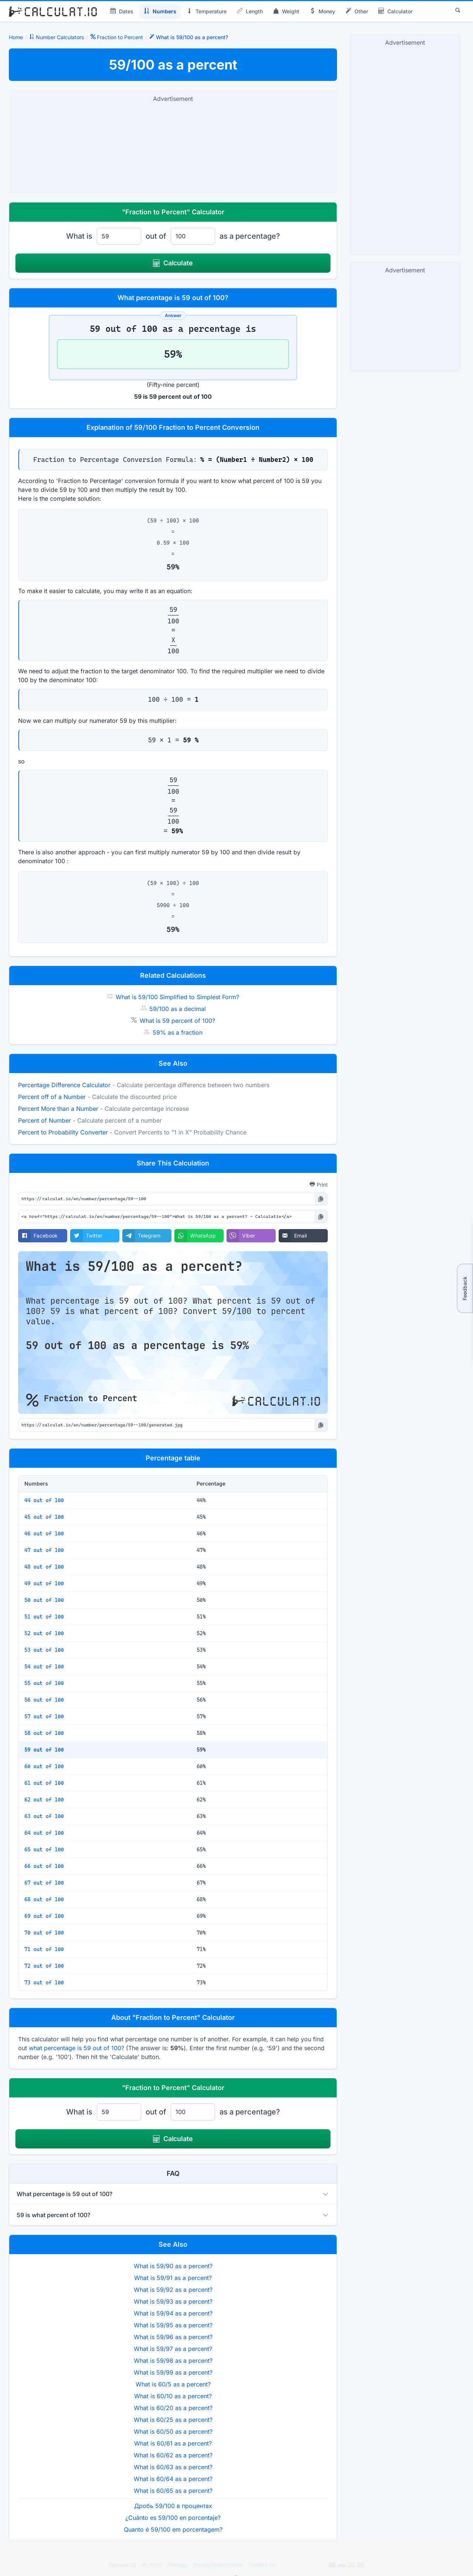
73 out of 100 (44, 1982)
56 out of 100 (44, 1700)
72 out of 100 (44, 1966)
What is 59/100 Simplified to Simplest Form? (177, 997)
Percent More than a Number (58, 1108)
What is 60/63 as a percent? (173, 2467)
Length (250, 11)
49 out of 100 (44, 1583)
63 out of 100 (44, 1816)
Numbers (160, 11)
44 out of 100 (44, 1500)
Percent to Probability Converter (63, 1132)
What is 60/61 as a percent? (173, 2443)
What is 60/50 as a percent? (173, 2431)
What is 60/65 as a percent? (173, 2490)
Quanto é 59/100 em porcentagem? (173, 2529)
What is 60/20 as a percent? (173, 2408)
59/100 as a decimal (177, 1009)
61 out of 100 (44, 1783)
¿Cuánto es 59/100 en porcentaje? (173, 2517)
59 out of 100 (44, 1750)
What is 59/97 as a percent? (173, 2348)
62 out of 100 (44, 1800)
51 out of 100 (44, 1617)
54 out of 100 (44, 1667)
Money (322, 11)
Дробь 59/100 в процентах (173, 2505)
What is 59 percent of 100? (177, 1020)
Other (357, 11)
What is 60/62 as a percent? (173, 2455)
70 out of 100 (44, 1933)
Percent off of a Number (52, 1096)
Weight (286, 11)
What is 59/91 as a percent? (173, 2277)
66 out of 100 (44, 1866)
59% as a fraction (178, 1032)
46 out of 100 (44, 1534)
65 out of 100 (44, 1849)
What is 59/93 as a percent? (173, 2301)
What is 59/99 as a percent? (173, 2372)
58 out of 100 (44, 1733)
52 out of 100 (44, 1633)
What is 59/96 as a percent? (173, 2337)
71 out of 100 (44, 1949)
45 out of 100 (44, 1517)
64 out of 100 (44, 1833)
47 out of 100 (44, 1550)
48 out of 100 (44, 1567)
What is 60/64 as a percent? (173, 2479)
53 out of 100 (44, 1650)
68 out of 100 (44, 1899)
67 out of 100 (44, 1883)
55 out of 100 (44, 1683)
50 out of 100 (44, 1600)
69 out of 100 (44, 1916)
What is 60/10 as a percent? (173, 2396)
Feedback (465, 1288)
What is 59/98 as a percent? (173, 2360)
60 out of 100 (44, 1766)
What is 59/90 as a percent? (173, 2266)
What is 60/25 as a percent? (173, 2419)
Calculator (395, 11)
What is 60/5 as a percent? (173, 2384)
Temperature (207, 11)
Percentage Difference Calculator (64, 1085)
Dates (121, 11)
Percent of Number (44, 1120)
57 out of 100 (44, 1716)
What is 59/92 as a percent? (173, 2289)
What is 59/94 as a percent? (173, 2313)
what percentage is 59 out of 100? (76, 2048)
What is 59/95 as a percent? (173, 2325)
